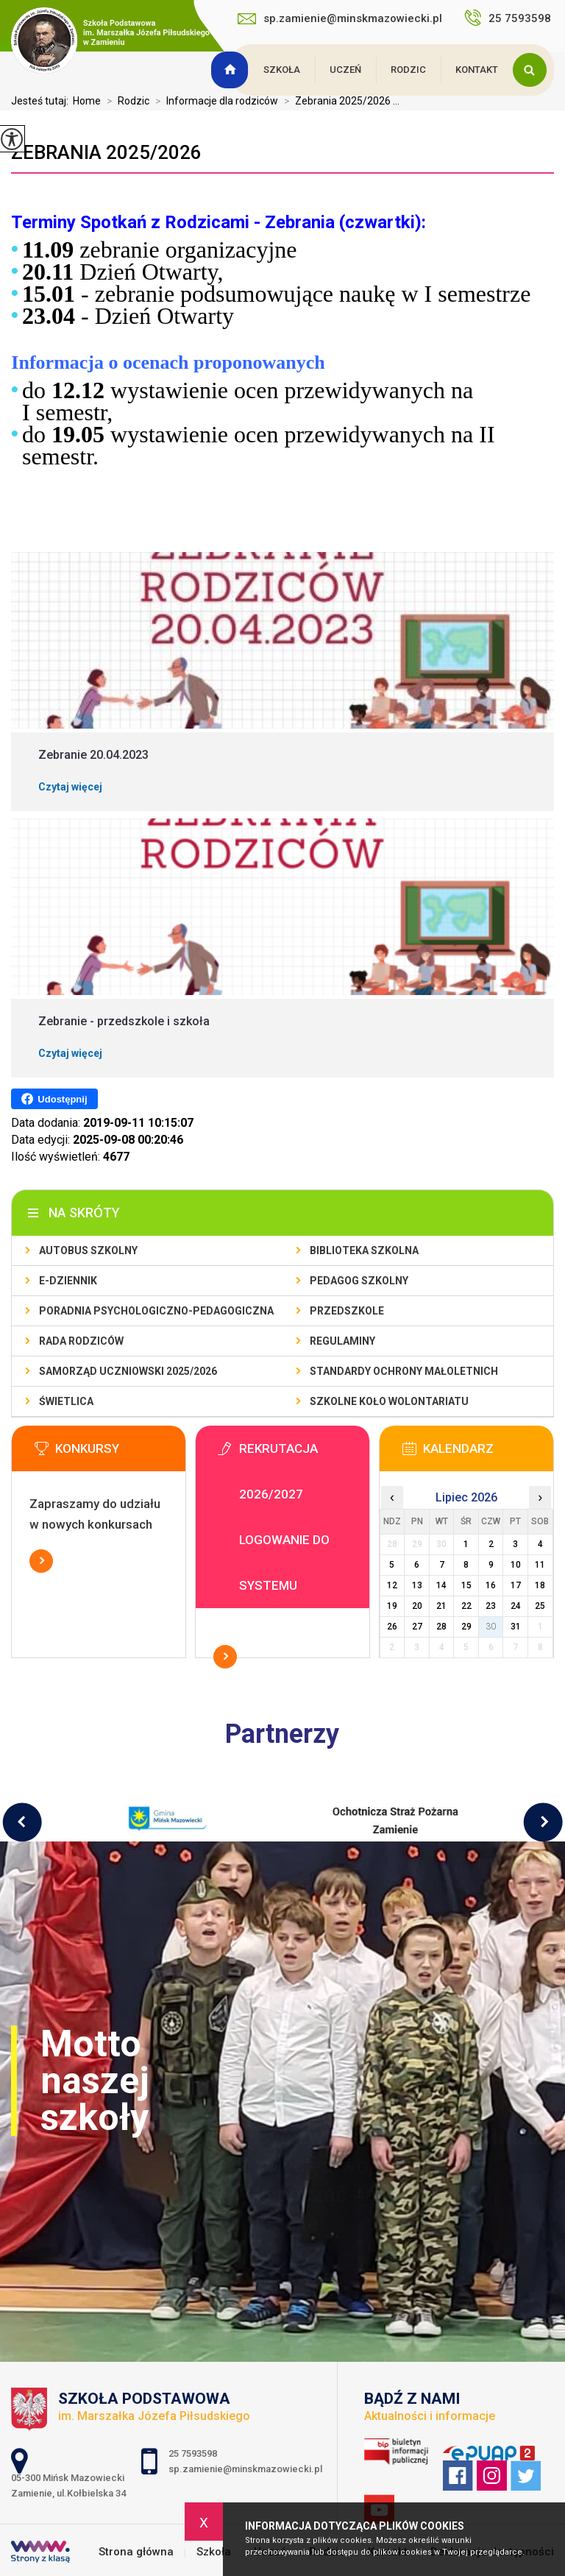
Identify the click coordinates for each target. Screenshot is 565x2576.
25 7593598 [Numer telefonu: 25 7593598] (193, 2453)
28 (441, 1626)
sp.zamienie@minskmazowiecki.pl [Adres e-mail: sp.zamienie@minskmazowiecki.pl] (245, 2468)
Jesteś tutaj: (42, 101)
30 (491, 1626)
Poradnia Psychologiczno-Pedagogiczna (156, 1311)
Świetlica (66, 1401)
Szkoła (281, 69)
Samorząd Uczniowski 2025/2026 (128, 1371)
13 (417, 1585)
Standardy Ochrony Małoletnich (404, 1371)
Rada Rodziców (81, 1341)
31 (516, 1626)
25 (540, 1606)
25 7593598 (509, 18)
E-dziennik (68, 1281)
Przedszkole (347, 1311)
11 (540, 1565)
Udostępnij (54, 1099)
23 (491, 1606)
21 (441, 1606)
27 (417, 1626)
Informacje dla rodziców (213, 101)
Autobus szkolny (88, 1250)
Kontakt (476, 69)
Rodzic (408, 69)
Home (87, 101)
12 (392, 1585)
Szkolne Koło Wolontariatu (389, 1401)
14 (441, 1585)
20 (417, 1606)
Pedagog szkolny (359, 1281)
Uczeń (345, 69)
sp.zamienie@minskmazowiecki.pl (340, 18)
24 (516, 1606)
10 (516, 1565)
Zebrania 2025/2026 (106, 152)
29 (466, 1626)
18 (540, 1585)
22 (466, 1606)
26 (392, 1626)
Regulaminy (342, 1341)
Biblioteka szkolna (364, 1250)
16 (491, 1585)
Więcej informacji (41, 1561)
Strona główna (231, 70)
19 (392, 1606)
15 (466, 1585)
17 (516, 1585)
